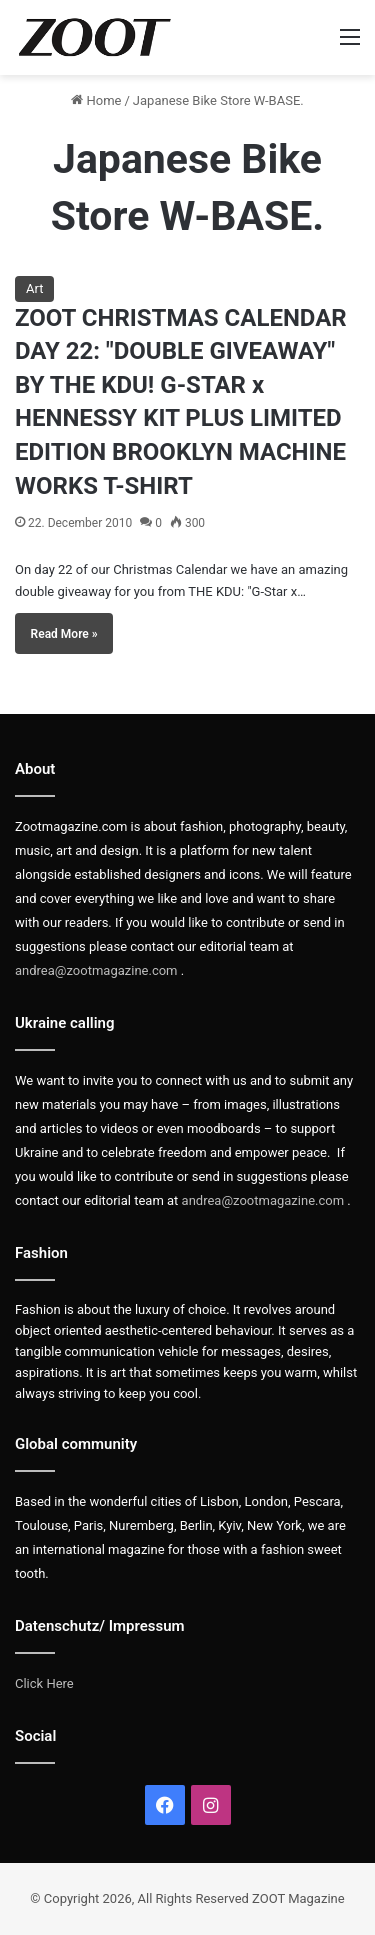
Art (34, 288)
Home (96, 100)
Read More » (64, 634)
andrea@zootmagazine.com (96, 970)
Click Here (44, 1683)
